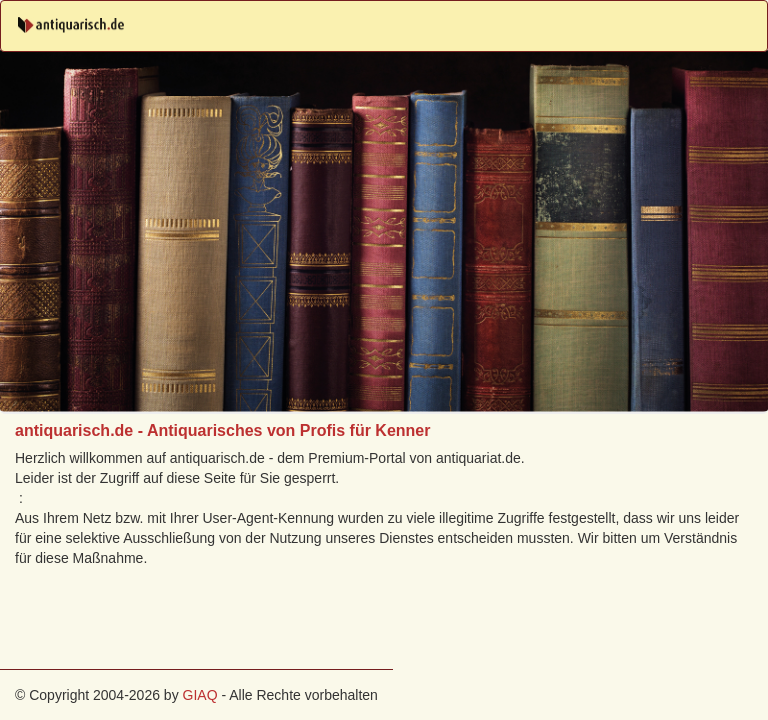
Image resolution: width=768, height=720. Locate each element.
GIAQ (200, 695)
